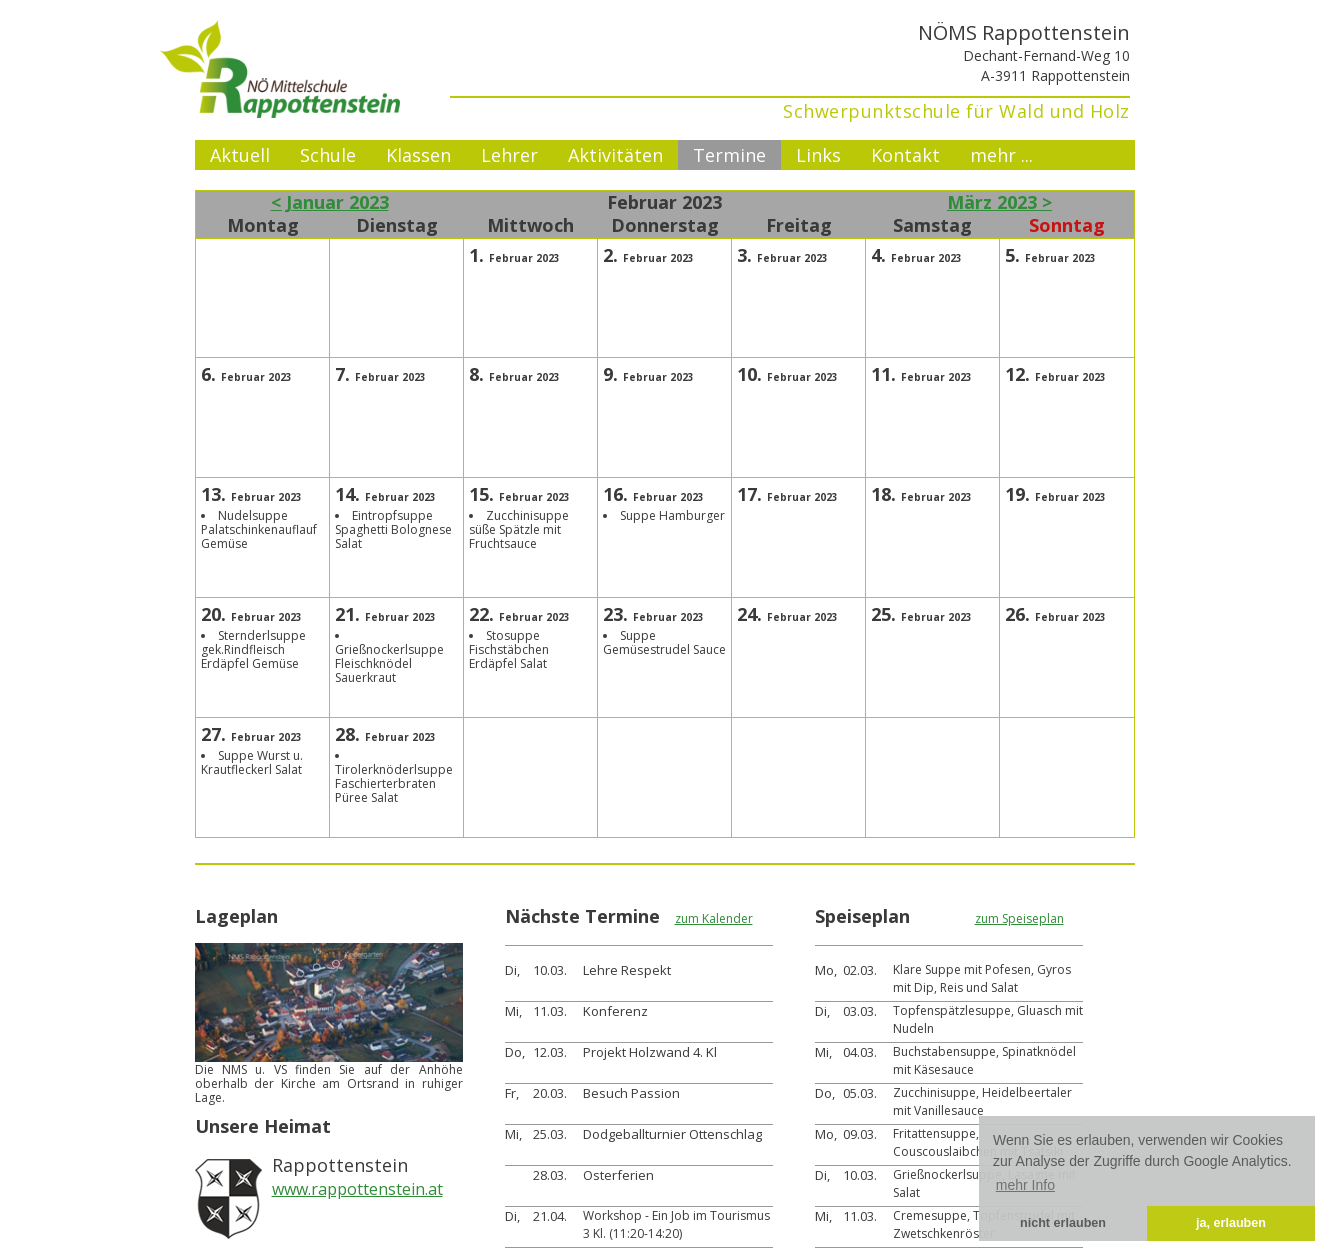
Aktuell (240, 155)
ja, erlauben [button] (1231, 1223)
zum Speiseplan (1019, 918)
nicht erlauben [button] (1063, 1223)
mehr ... (1001, 155)
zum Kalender (714, 918)
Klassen (418, 155)
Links (818, 155)
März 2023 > (999, 202)
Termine (729, 155)
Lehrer (509, 155)
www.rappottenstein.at (357, 1189)
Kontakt (905, 155)
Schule (328, 155)
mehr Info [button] (1025, 1185)
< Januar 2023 (330, 202)
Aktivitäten (615, 155)
